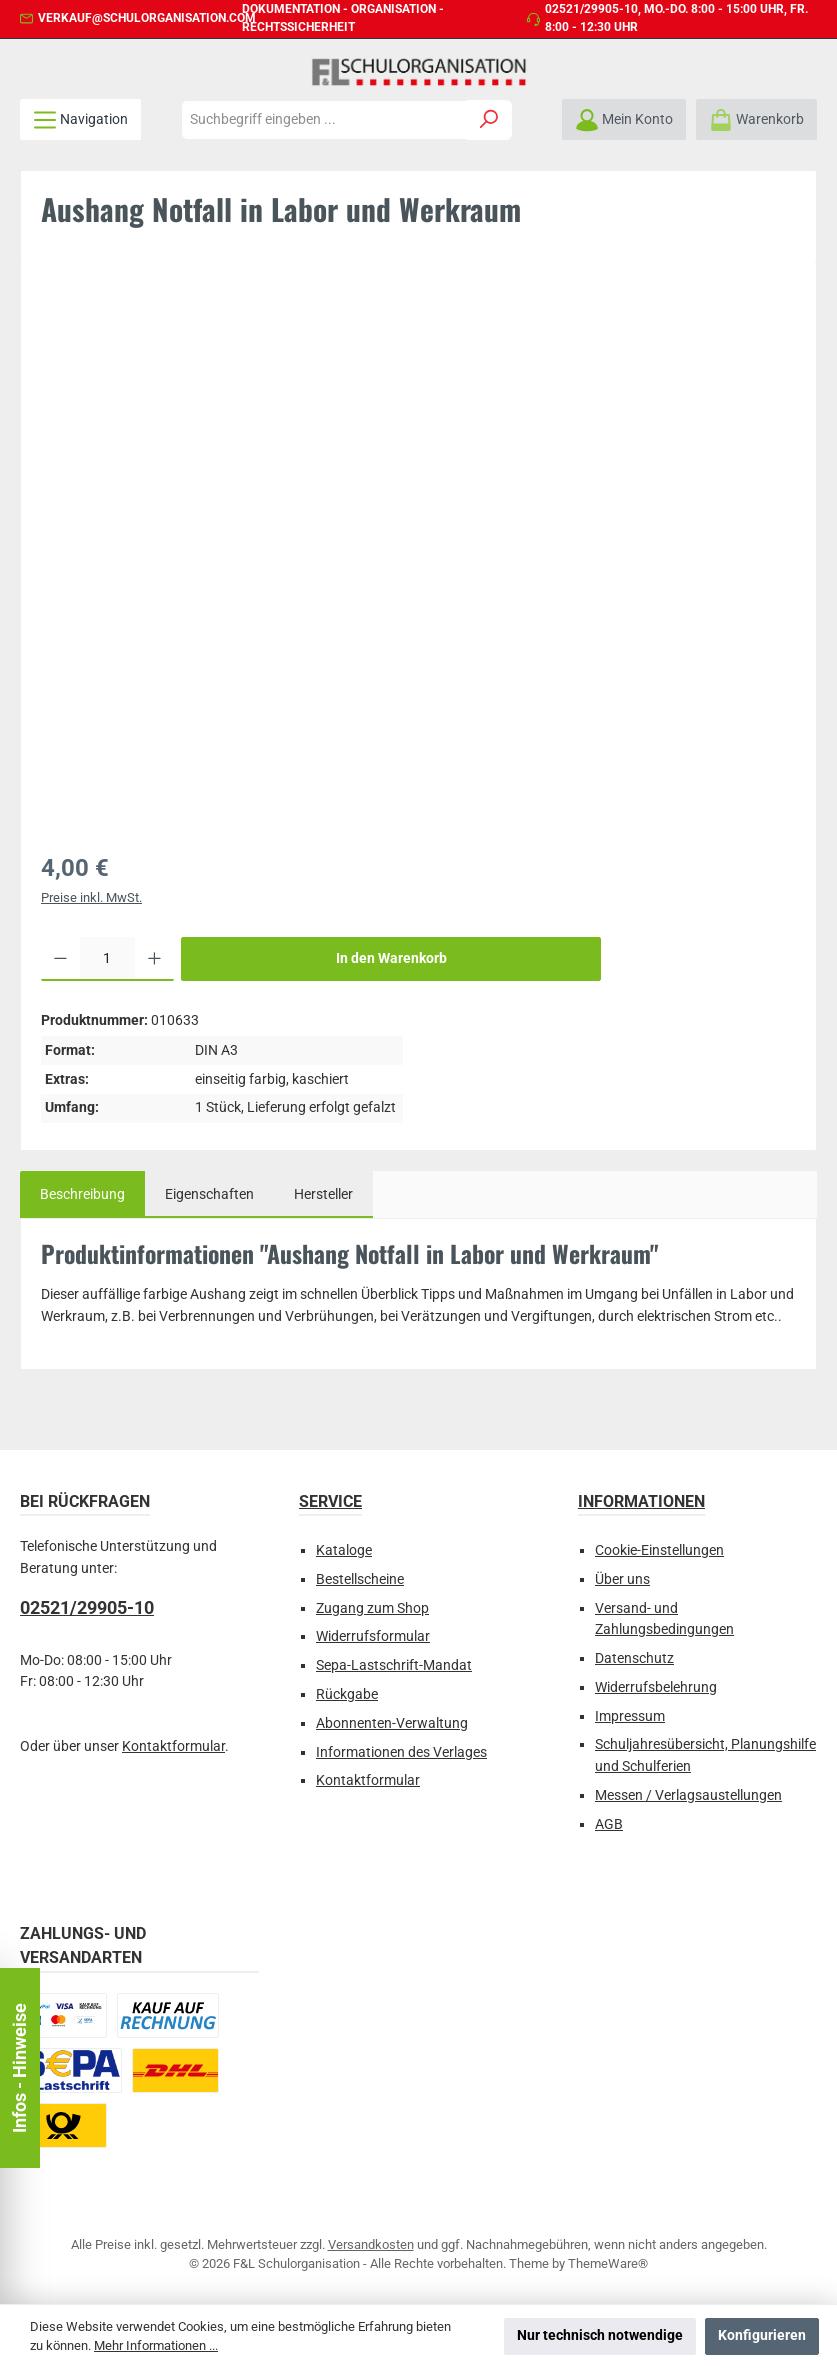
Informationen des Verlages (401, 1752)
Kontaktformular (173, 1746)
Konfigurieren (762, 2335)
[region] (418, 554)
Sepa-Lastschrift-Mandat (394, 1665)
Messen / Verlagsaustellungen (688, 1795)
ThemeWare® (608, 2263)
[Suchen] (489, 120)
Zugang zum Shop (372, 1608)
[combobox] (324, 120)
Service (330, 1501)
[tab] (82, 1195)
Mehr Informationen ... (156, 2345)
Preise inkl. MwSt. (91, 897)
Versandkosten (371, 2244)
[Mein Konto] (624, 119)
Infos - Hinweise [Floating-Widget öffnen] (19, 2068)
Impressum (630, 1716)
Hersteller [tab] (323, 1194)
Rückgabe (347, 1694)
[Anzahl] (107, 959)
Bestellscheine (360, 1579)
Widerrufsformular (373, 1636)
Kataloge (344, 1550)
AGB (609, 1824)
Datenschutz (634, 1658)
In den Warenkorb (391, 958)
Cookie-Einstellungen (659, 1550)
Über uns (622, 1579)
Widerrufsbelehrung (656, 1687)
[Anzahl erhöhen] (154, 959)
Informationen (641, 1501)
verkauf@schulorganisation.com (147, 18)
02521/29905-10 (591, 9)
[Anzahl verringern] (60, 959)
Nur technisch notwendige (600, 2335)
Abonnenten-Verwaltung (392, 1723)
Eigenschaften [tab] (209, 1194)
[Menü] (80, 119)
